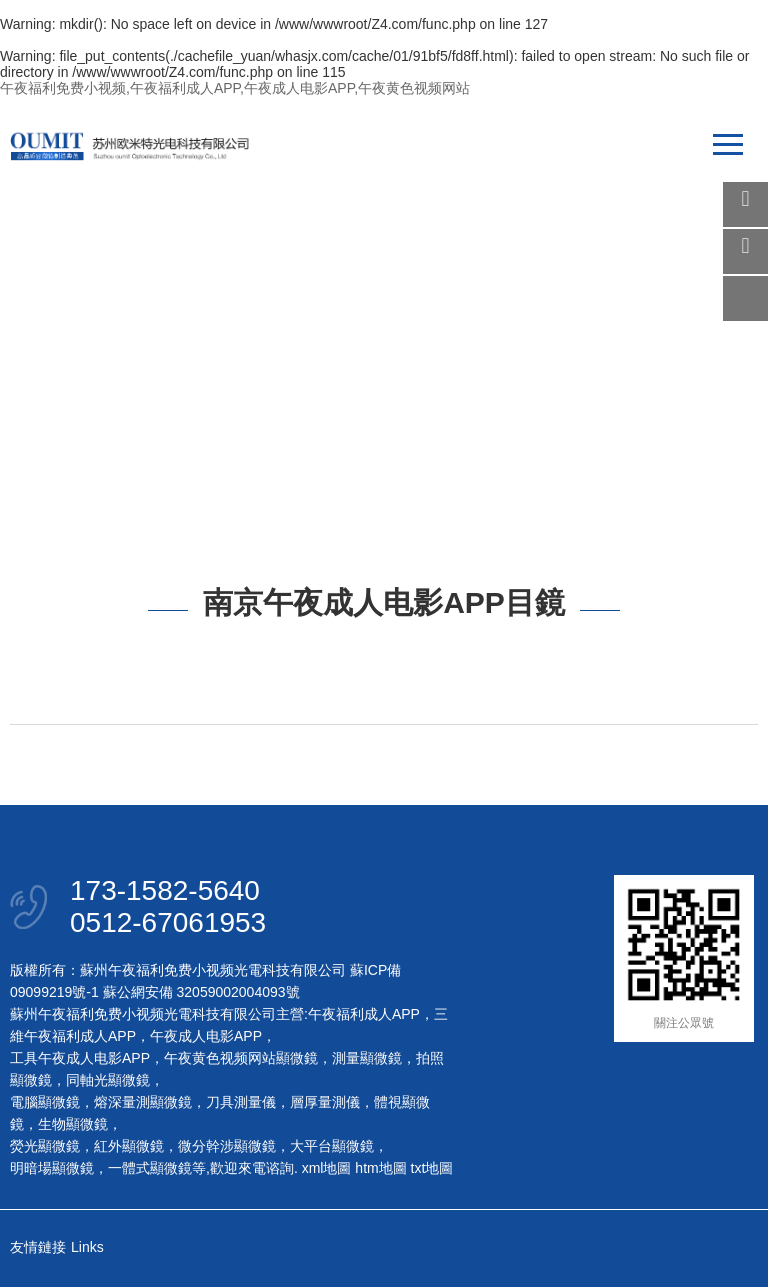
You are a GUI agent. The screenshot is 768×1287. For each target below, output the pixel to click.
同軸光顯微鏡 (108, 1080)
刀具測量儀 (241, 1102)
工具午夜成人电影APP (80, 1058)
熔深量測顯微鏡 (143, 1102)
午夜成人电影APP (206, 1036)
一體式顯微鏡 (150, 1168)
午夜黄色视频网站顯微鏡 (241, 1058)
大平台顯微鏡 (332, 1146)
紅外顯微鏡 (129, 1146)
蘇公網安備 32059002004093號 (199, 992)
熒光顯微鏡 (45, 1146)
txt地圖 (432, 1168)
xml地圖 (327, 1168)
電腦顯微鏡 (45, 1102)
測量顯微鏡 (367, 1058)
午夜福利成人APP (364, 1014)
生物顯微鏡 (73, 1124)
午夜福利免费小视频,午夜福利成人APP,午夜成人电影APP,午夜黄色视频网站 (235, 88)
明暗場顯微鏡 (52, 1168)
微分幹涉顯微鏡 (227, 1146)
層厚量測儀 (325, 1102)
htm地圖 (380, 1168)
